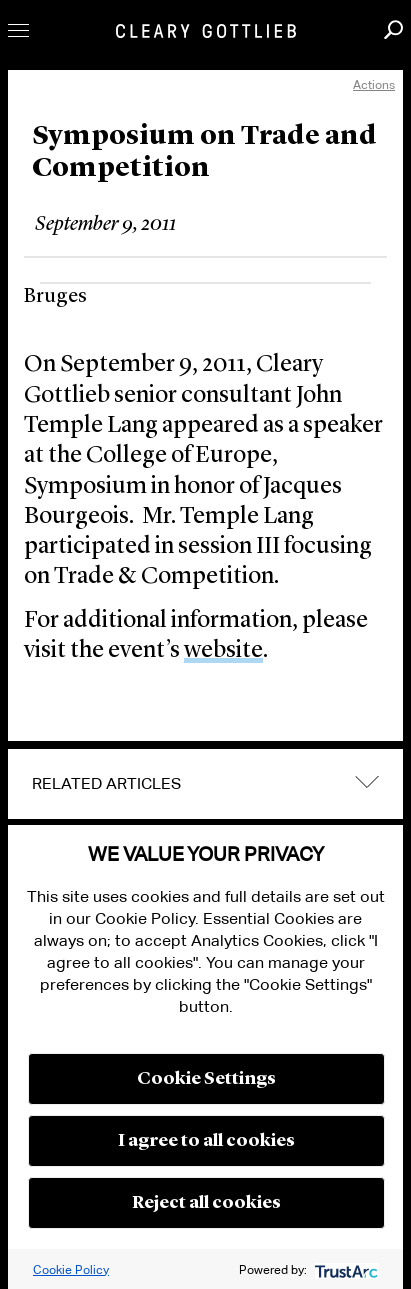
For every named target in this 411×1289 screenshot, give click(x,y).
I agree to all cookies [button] (206, 1141)
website (223, 651)
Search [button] (393, 29)
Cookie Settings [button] (206, 1079)
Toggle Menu (18, 30)
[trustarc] (344, 1269)
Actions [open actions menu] (374, 84)
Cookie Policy (71, 1269)
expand (367, 782)
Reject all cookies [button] (206, 1203)
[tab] (205, 784)
